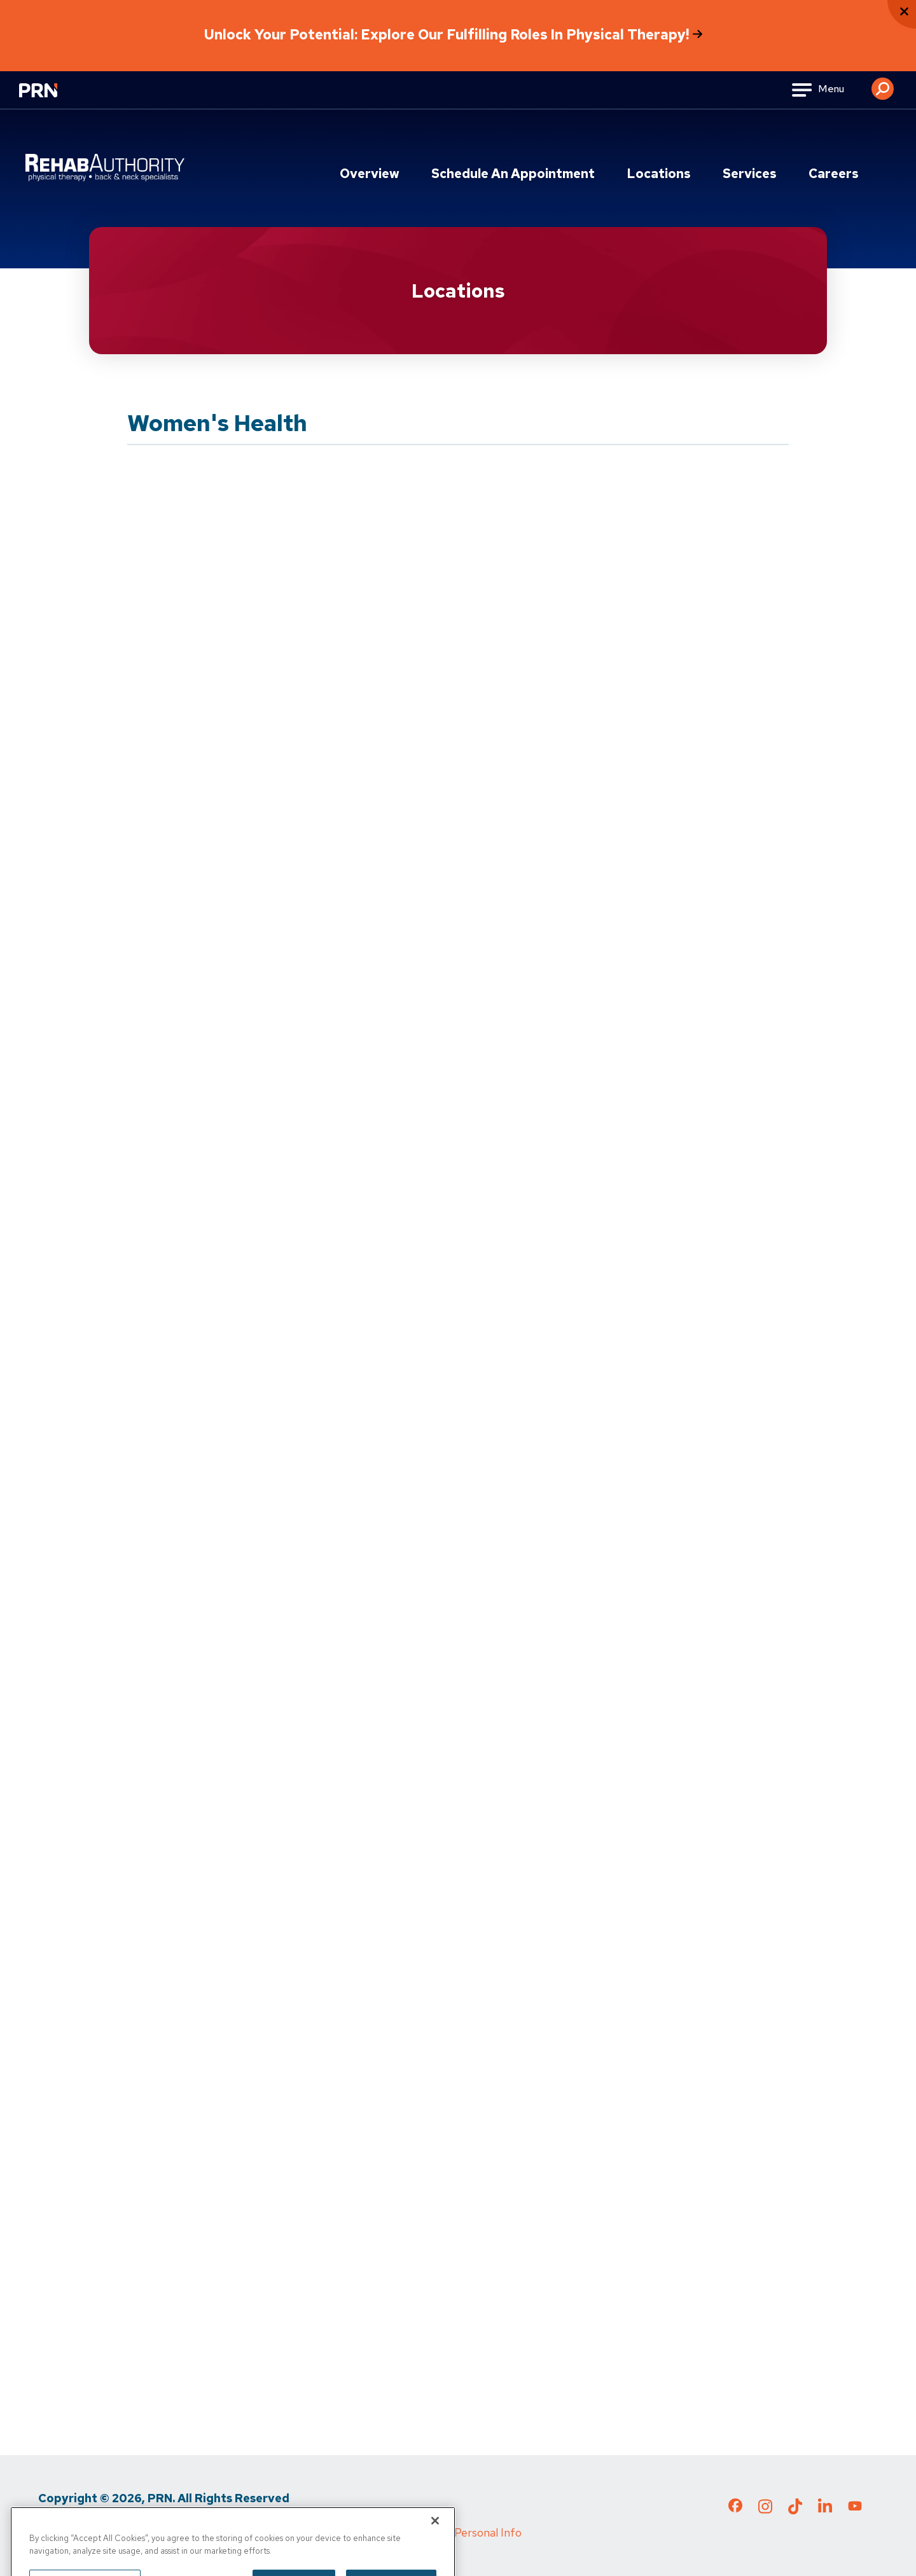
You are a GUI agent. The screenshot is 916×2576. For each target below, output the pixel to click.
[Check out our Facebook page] (735, 2508)
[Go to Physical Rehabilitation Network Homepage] (54, 98)
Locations (659, 173)
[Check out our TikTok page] (795, 2510)
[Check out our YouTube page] (855, 2507)
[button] (882, 84)
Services (750, 173)
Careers (833, 173)
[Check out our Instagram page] (765, 2510)
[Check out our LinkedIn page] (825, 2510)
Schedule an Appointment (513, 173)
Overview (369, 173)
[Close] (435, 2539)
